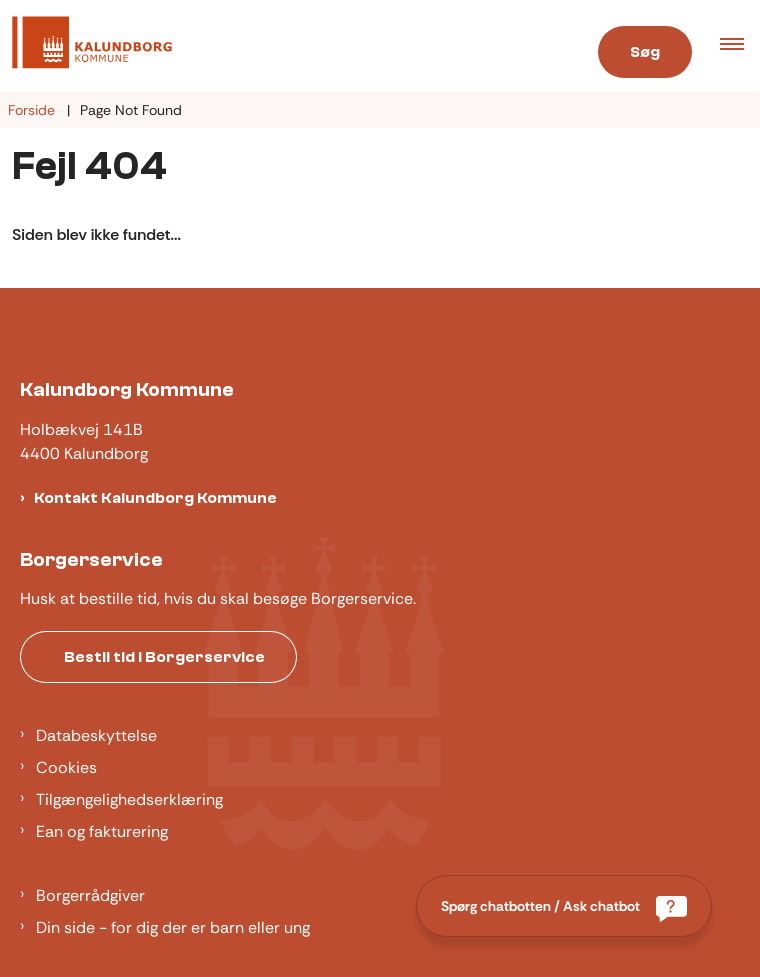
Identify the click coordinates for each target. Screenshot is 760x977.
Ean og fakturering (102, 831)
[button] (740, 46)
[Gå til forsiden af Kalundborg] (285, 46)
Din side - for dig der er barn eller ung (173, 927)
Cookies (66, 767)
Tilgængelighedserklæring (129, 799)
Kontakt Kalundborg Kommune (155, 498)
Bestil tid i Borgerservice (164, 657)
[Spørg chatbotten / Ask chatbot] (564, 906)
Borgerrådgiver (90, 895)
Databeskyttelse (96, 735)
